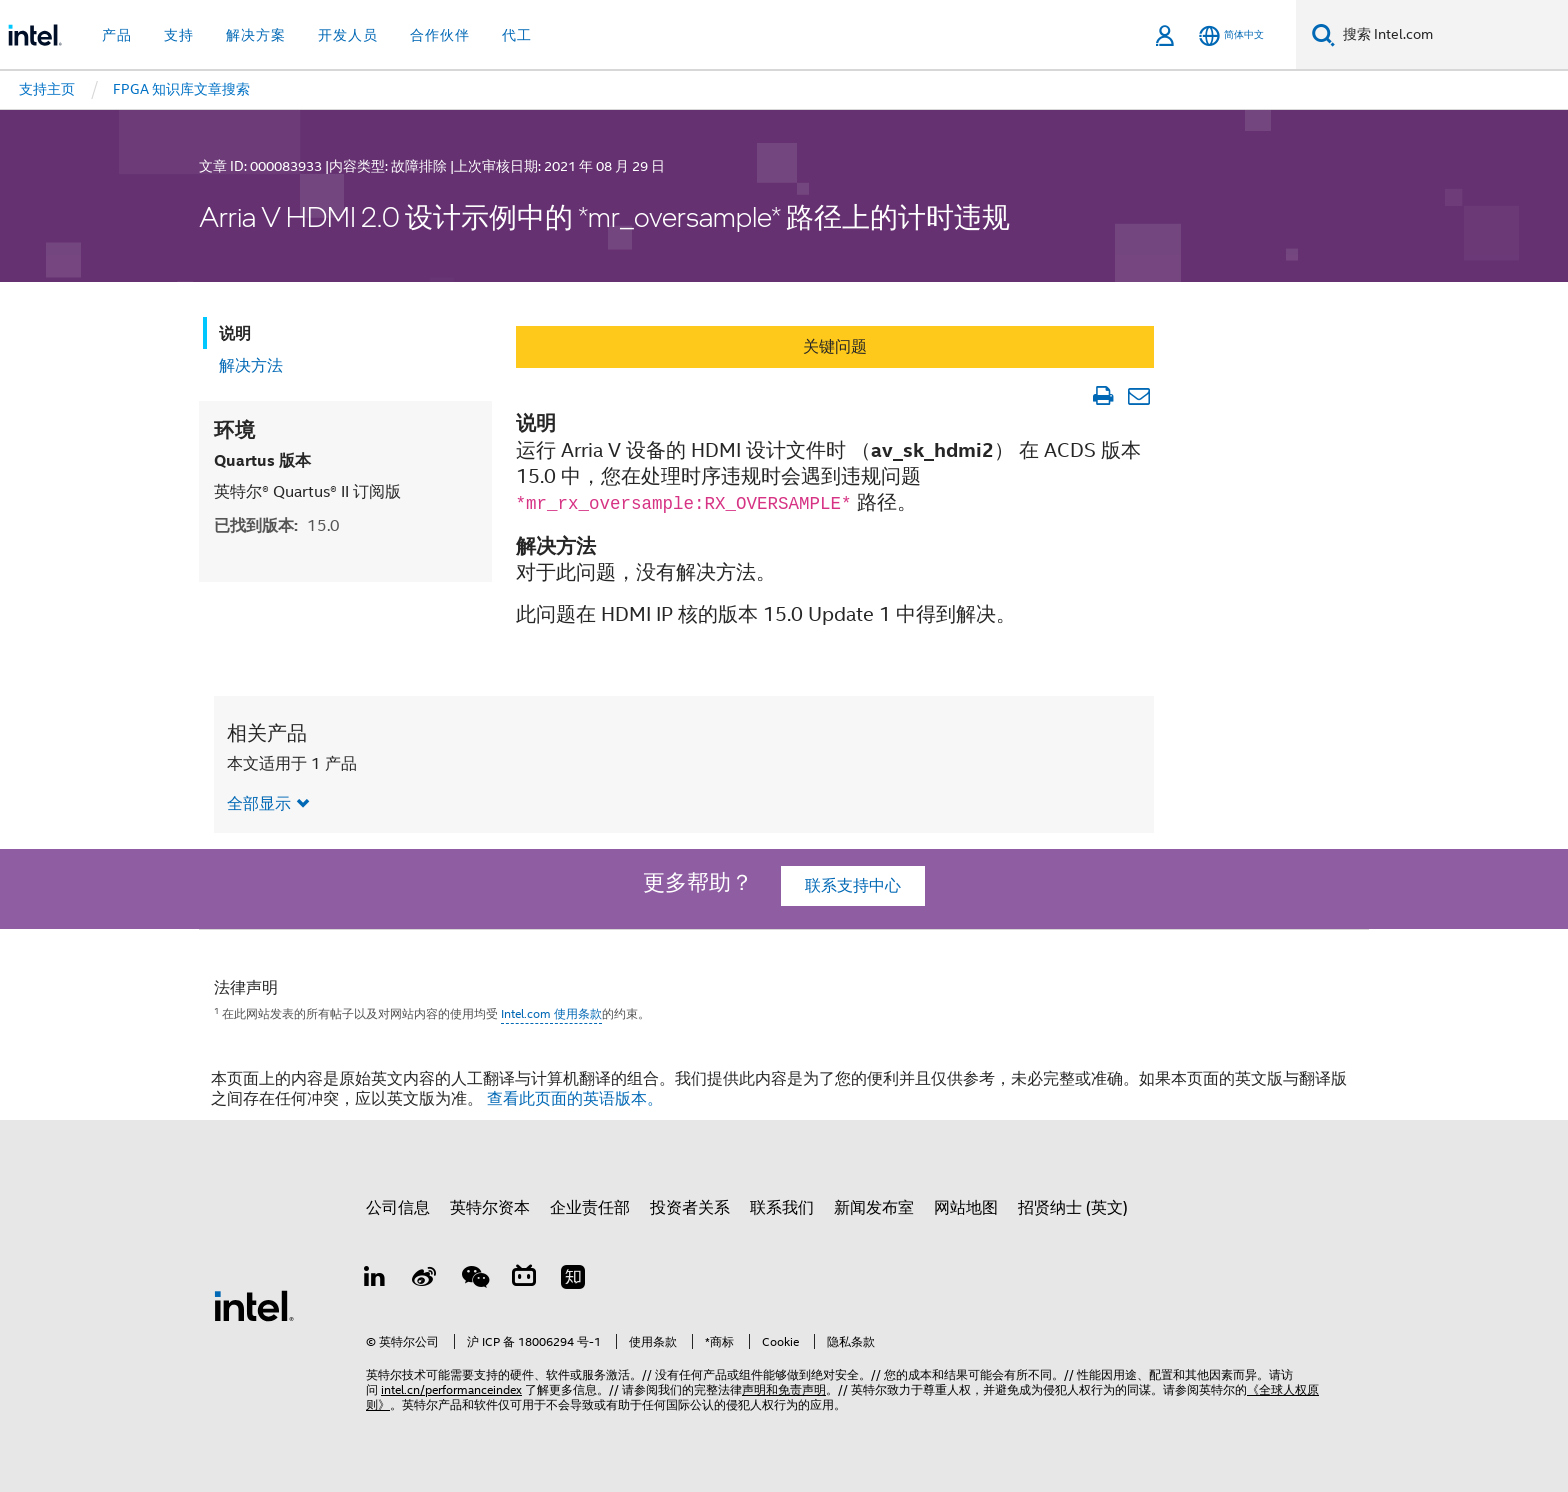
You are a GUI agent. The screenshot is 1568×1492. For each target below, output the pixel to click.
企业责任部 (590, 1208)
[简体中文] (1231, 35)
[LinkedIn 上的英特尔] (375, 1280)
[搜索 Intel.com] (1451, 35)
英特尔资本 (490, 1208)
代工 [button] (517, 35)
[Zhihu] (573, 1280)
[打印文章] (1102, 396)
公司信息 (398, 1208)
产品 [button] (117, 35)
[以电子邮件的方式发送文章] (1138, 396)
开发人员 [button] (348, 35)
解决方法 (251, 366)
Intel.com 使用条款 (551, 1013)
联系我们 (782, 1208)
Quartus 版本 (262, 460)
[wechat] (474, 1280)
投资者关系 (690, 1208)
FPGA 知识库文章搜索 (181, 89)
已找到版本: (277, 525)
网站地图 (966, 1208)
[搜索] (1323, 34)
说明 (235, 333)
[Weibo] (425, 1280)
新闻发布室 (874, 1208)
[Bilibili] (524, 1280)
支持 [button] (179, 35)
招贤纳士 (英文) (1073, 1208)
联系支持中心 (853, 886)
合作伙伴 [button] (440, 35)
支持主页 (47, 89)
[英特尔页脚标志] (254, 1305)
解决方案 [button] (256, 35)
